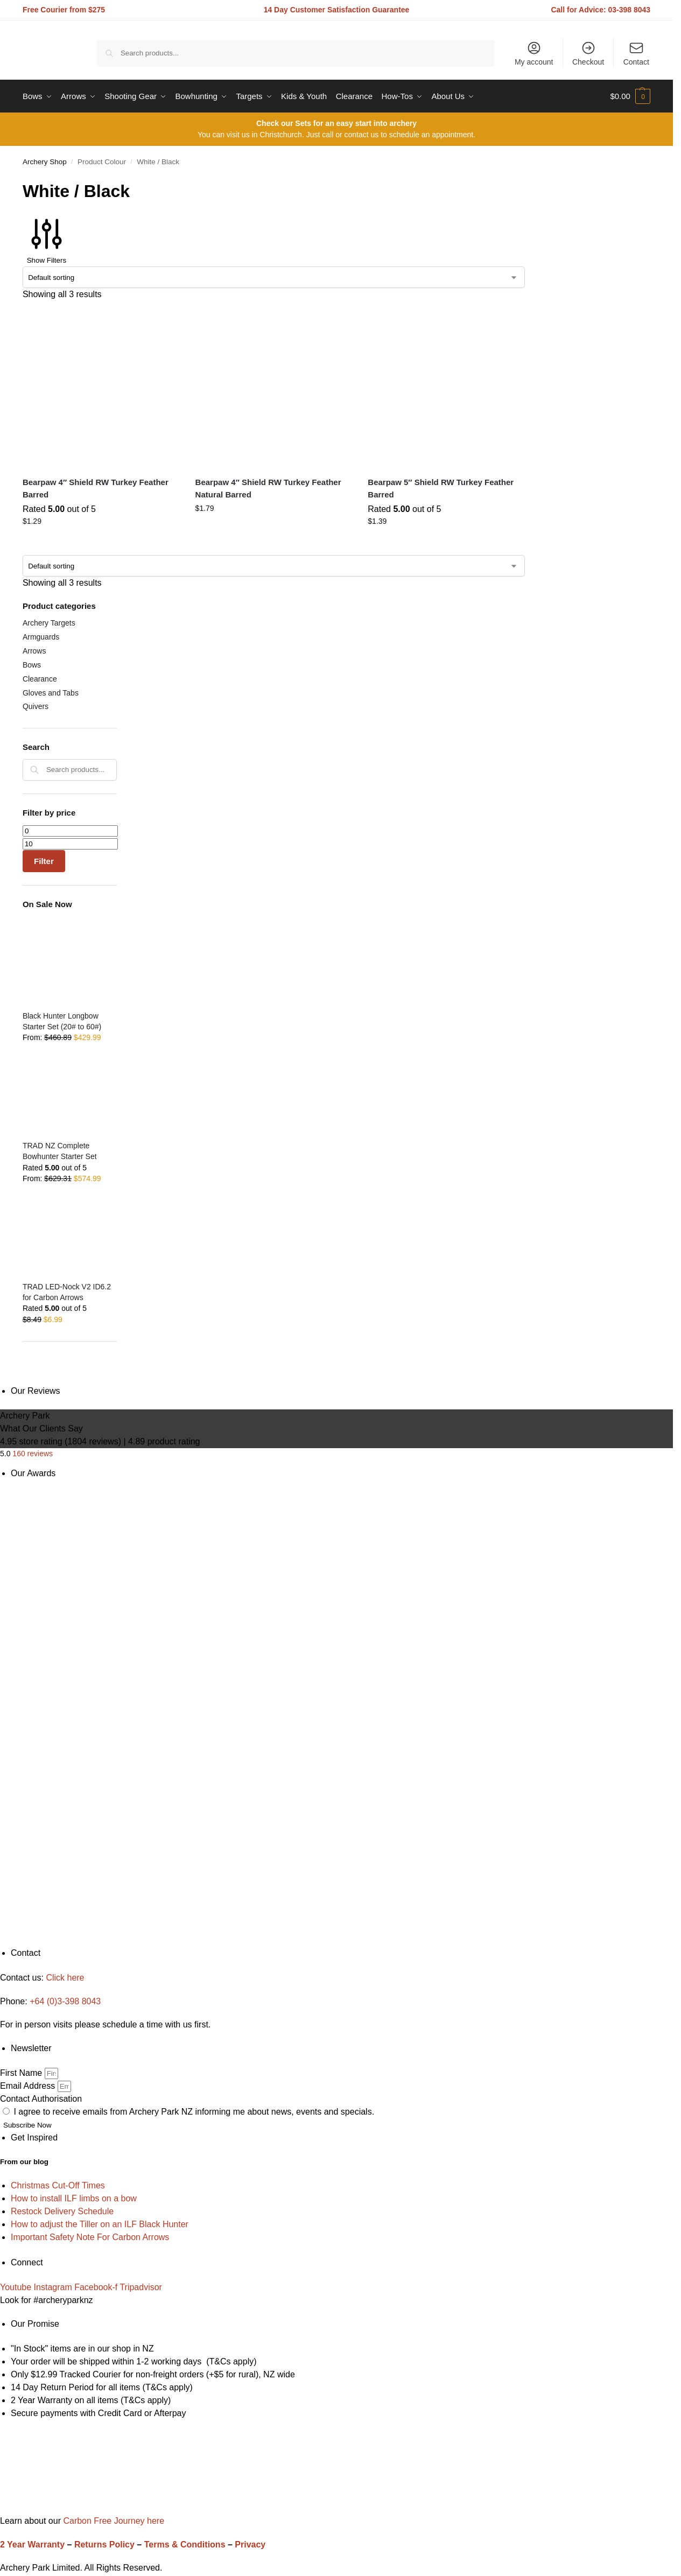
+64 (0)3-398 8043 (65, 2001)
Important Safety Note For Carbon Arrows (90, 2237)
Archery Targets (49, 623)
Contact (636, 53)
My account (534, 53)
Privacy (250, 2544)
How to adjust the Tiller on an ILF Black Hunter (99, 2224)
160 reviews (32, 1453)
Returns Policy (104, 2544)
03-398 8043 (629, 9)
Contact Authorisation (41, 2098)
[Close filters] (26, 1378)
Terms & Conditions (185, 2544)
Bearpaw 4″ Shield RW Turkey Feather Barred (96, 488)
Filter (44, 861)
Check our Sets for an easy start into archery (336, 123)
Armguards (41, 637)
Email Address (29, 2085)
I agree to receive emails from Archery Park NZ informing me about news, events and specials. (193, 2111)
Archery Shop (45, 162)
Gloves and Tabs (51, 693)
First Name (22, 2072)
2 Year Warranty (32, 2544)
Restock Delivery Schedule (62, 2211)
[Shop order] (274, 277)
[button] (630, 96)
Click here (65, 1977)
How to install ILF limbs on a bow (74, 2198)
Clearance (40, 679)
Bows (32, 665)
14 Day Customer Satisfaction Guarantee (337, 9)
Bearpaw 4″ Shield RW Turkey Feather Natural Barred (268, 488)
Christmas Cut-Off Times (58, 2185)
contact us (361, 134)
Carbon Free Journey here (112, 2520)
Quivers (35, 706)
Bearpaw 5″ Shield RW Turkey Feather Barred (441, 488)
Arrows (34, 651)
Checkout (588, 53)
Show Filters (46, 238)
